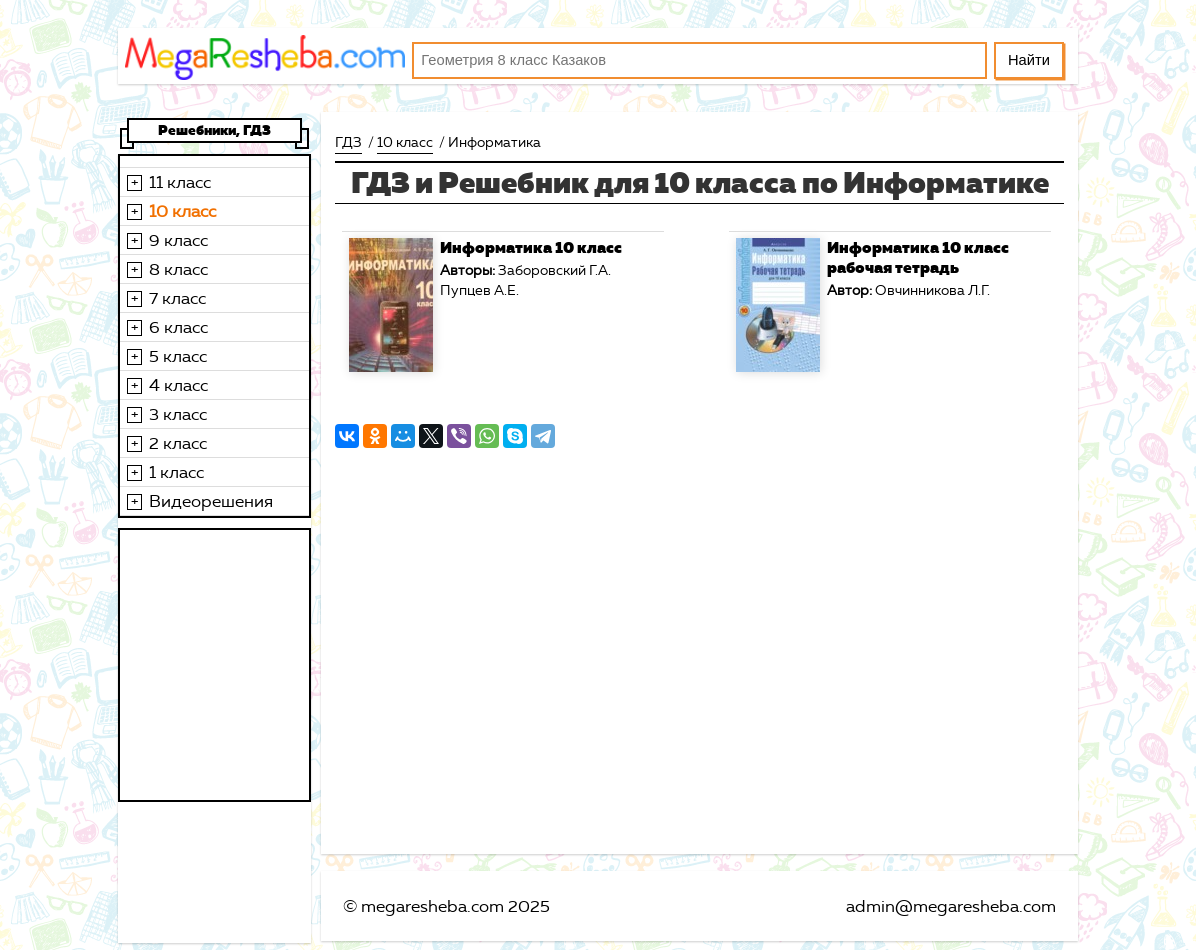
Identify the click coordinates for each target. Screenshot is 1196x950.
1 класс (176, 472)
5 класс (178, 356)
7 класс (177, 298)
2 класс (178, 443)
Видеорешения (211, 501)
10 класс (182, 211)
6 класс (178, 327)
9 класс (178, 240)
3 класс (178, 414)
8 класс (178, 269)
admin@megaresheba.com (951, 906)
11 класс (180, 182)
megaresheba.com (432, 906)
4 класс (178, 385)
